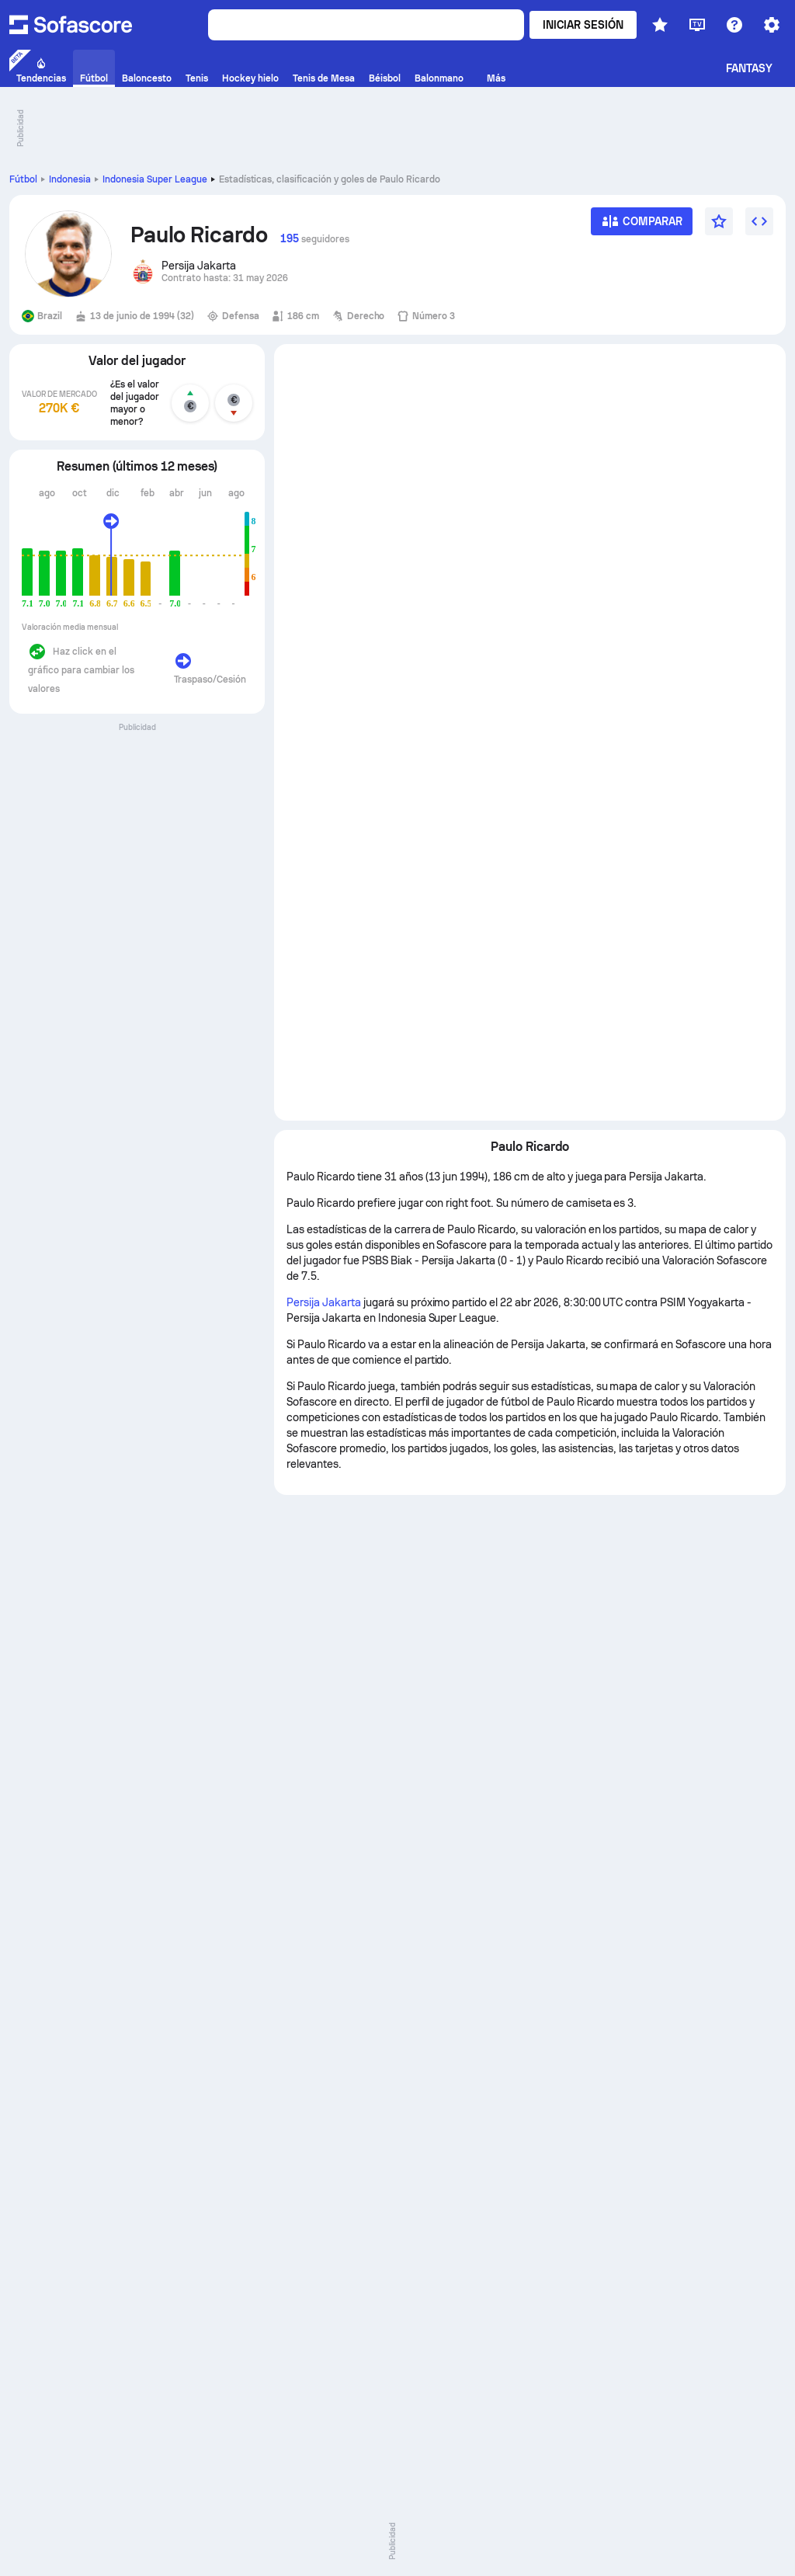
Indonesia (70, 179)
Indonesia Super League (154, 179)
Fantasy (749, 68)
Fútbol (23, 179)
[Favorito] (719, 221)
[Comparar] (642, 226)
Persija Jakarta (323, 1302)
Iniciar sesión (583, 25)
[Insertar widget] (759, 221)
